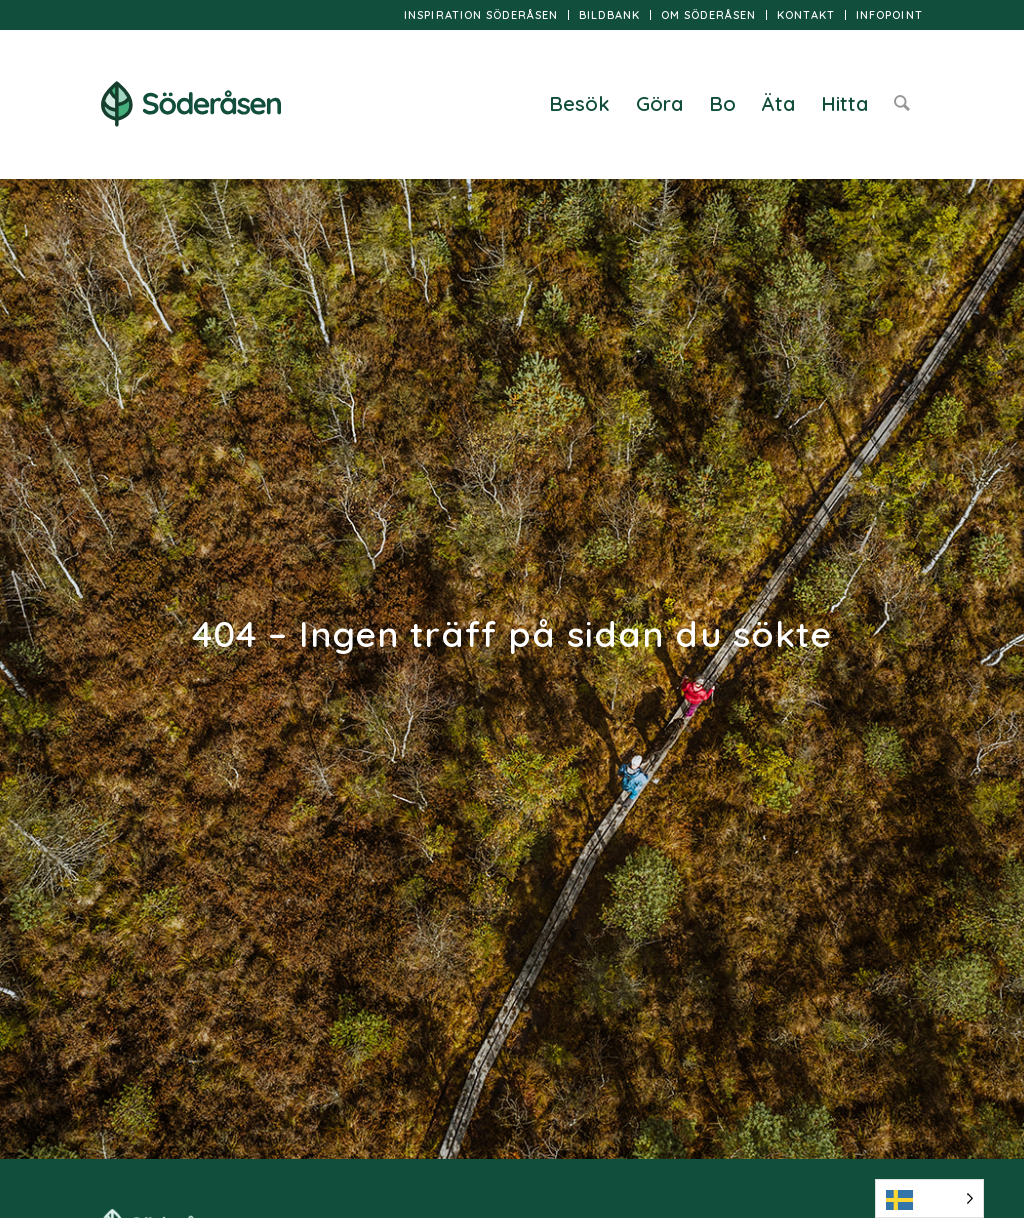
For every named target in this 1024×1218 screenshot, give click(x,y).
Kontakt (806, 15)
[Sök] (902, 104)
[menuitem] (481, 15)
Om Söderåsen (708, 15)
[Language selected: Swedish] (929, 1198)
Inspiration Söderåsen (481, 15)
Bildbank (609, 15)
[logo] (191, 104)
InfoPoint (889, 15)
